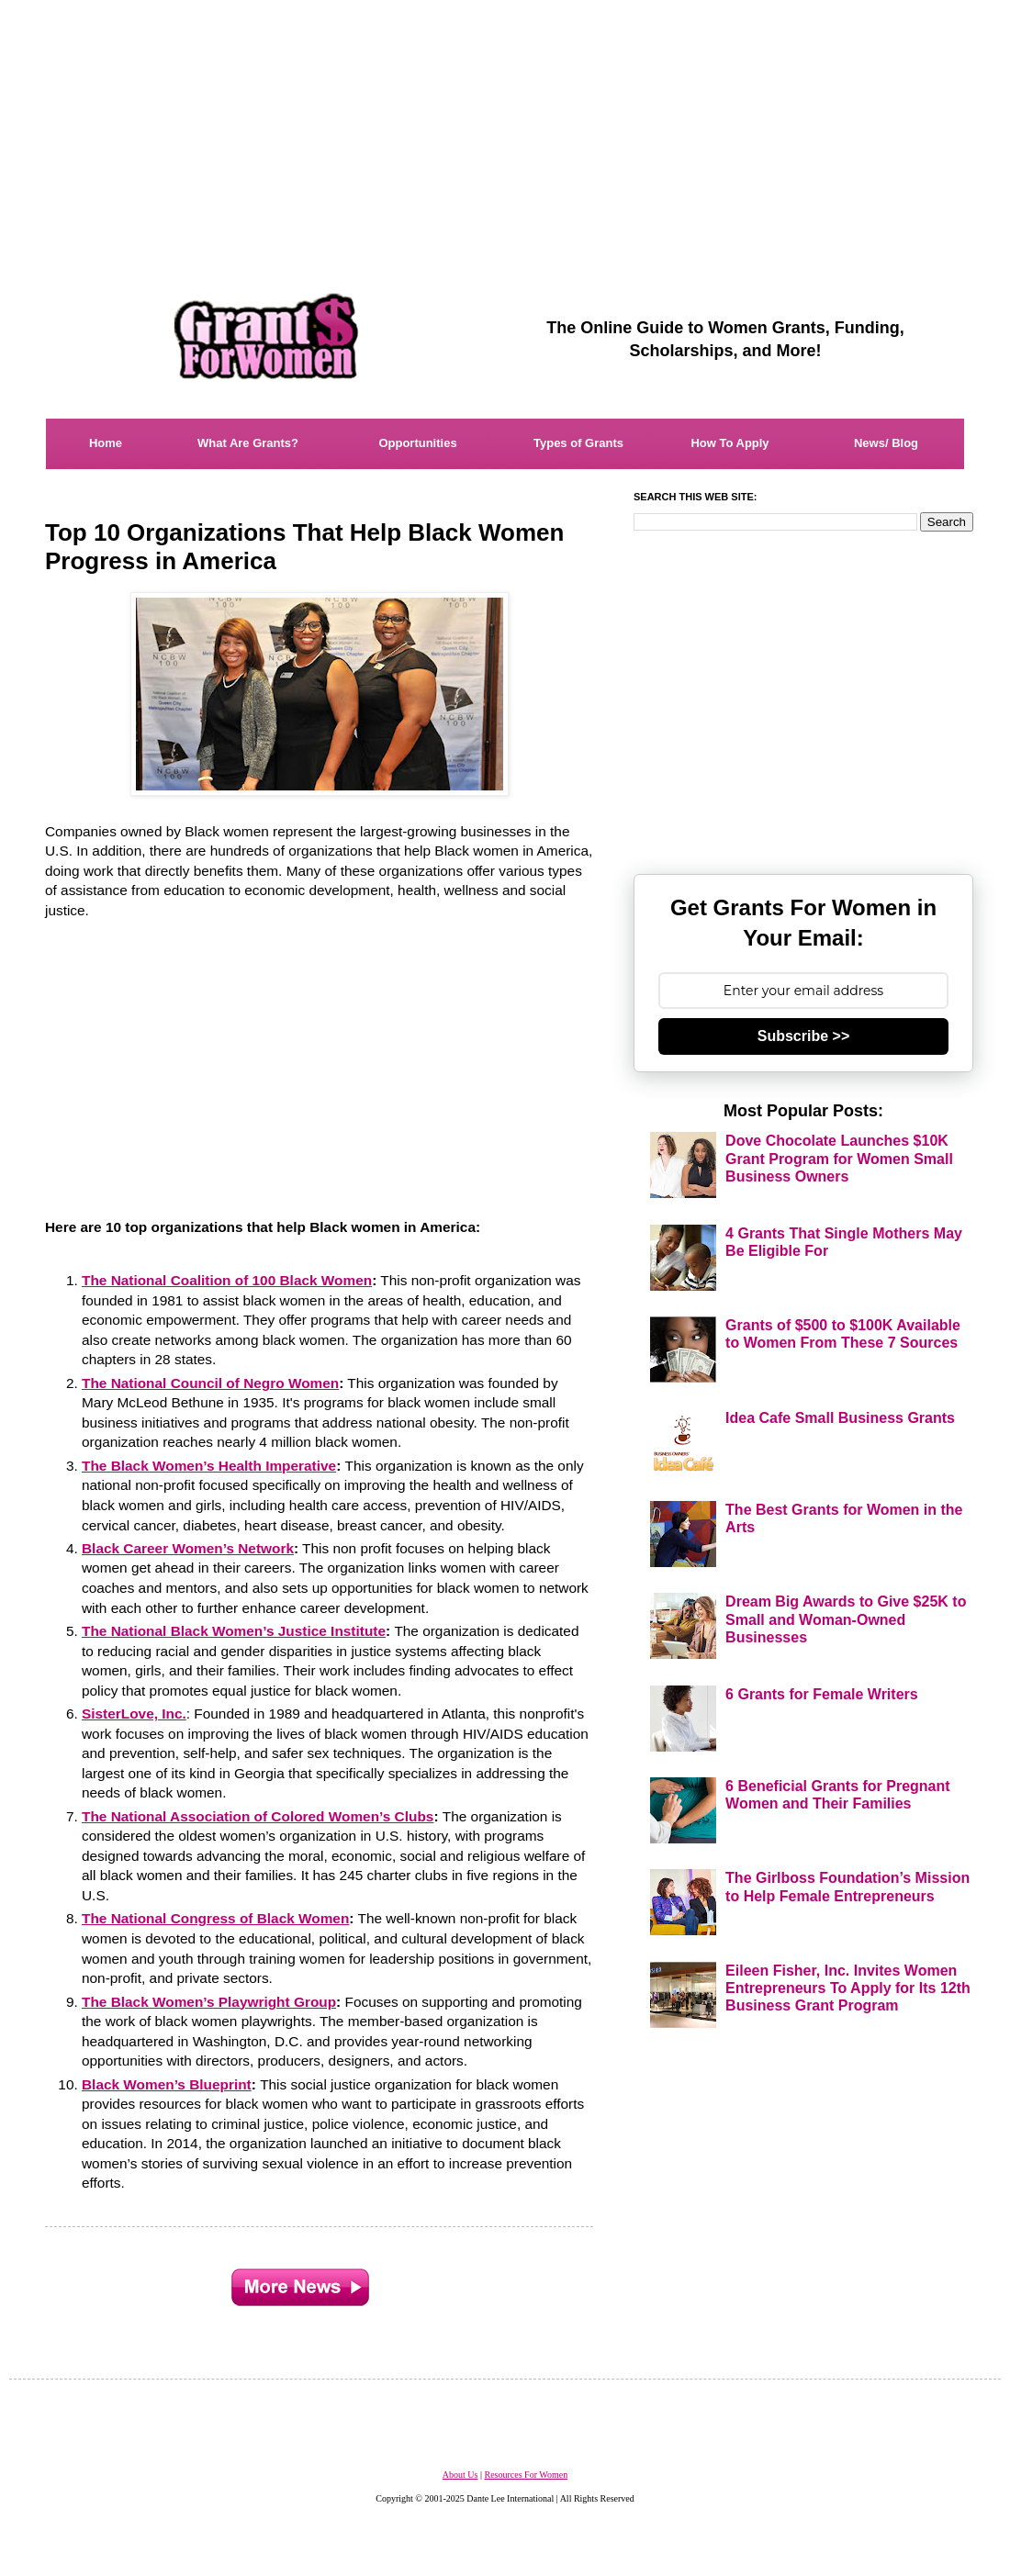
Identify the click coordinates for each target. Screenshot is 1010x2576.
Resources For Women (525, 2475)
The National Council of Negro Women (210, 1383)
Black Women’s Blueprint (167, 2084)
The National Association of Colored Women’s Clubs (257, 1816)
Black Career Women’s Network (188, 1548)
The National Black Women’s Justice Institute (234, 1631)
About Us (460, 2475)
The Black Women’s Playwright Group (209, 2002)
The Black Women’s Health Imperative (209, 1465)
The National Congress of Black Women (215, 1918)
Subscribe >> (804, 1036)
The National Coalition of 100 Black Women (227, 1280)
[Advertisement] (505, 128)
